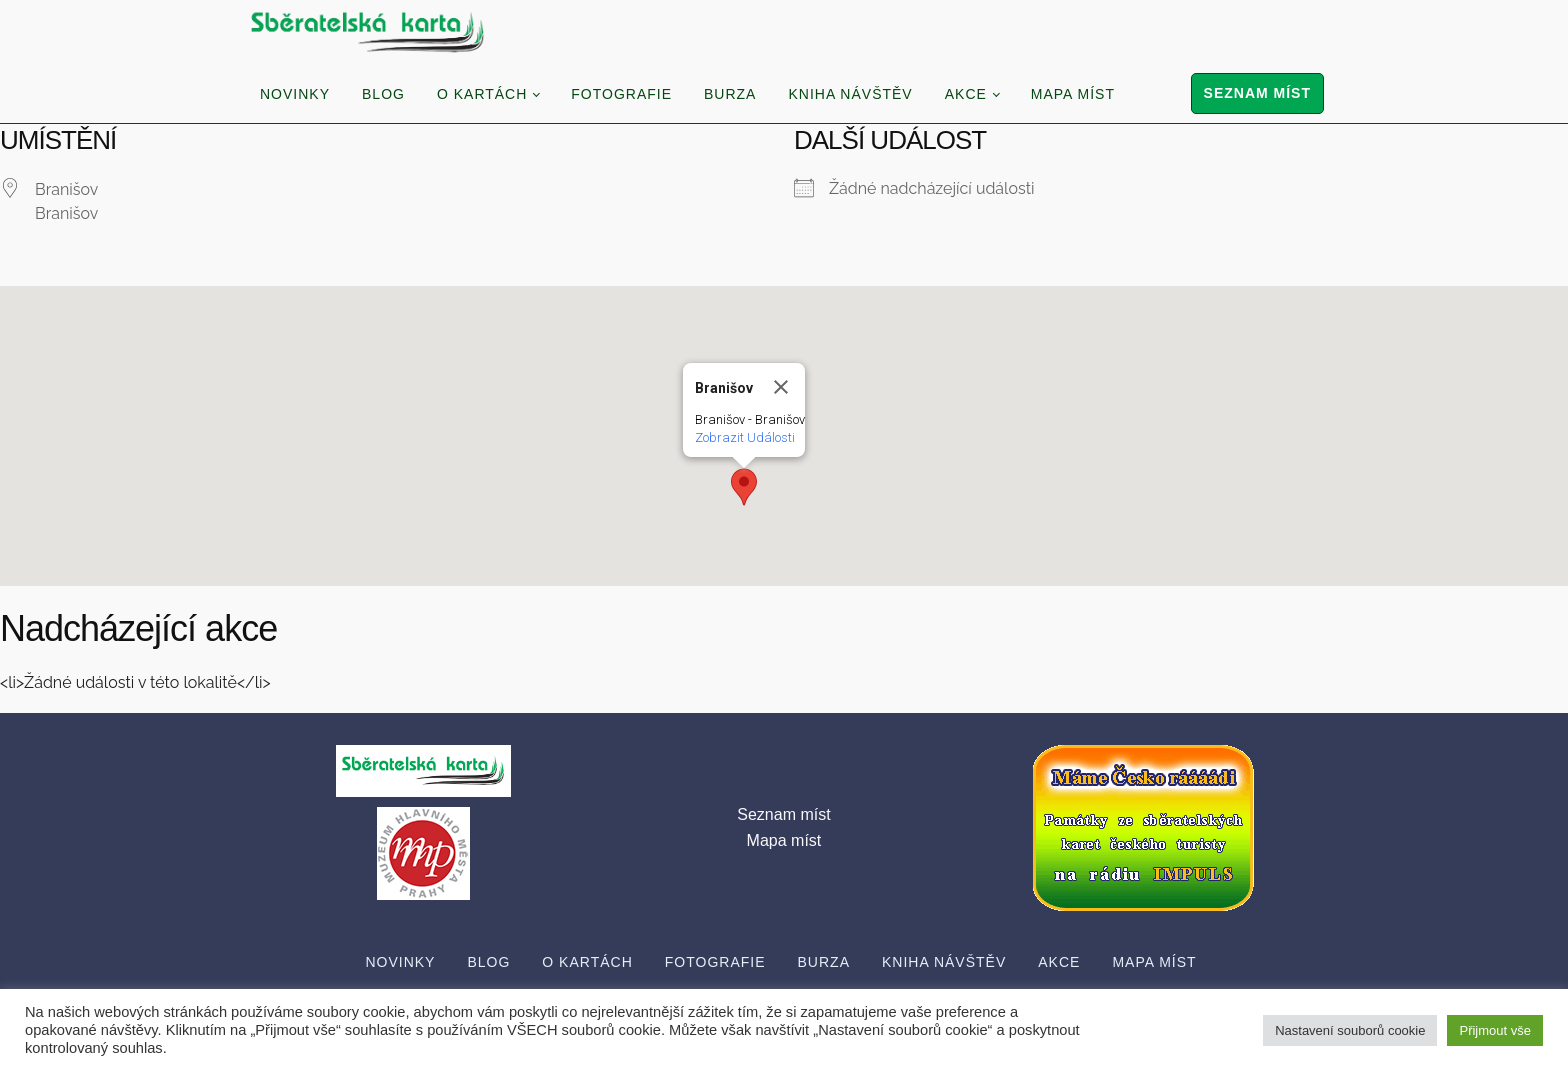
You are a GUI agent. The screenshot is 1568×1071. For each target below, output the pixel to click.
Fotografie (621, 94)
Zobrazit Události (745, 437)
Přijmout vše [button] (1495, 1030)
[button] (744, 487)
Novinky (295, 94)
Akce (966, 94)
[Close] (781, 387)
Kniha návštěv (850, 94)
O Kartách (482, 94)
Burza (730, 94)
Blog (383, 94)
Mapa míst (1073, 94)
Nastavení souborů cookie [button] (1350, 1030)
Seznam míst (1257, 93)
